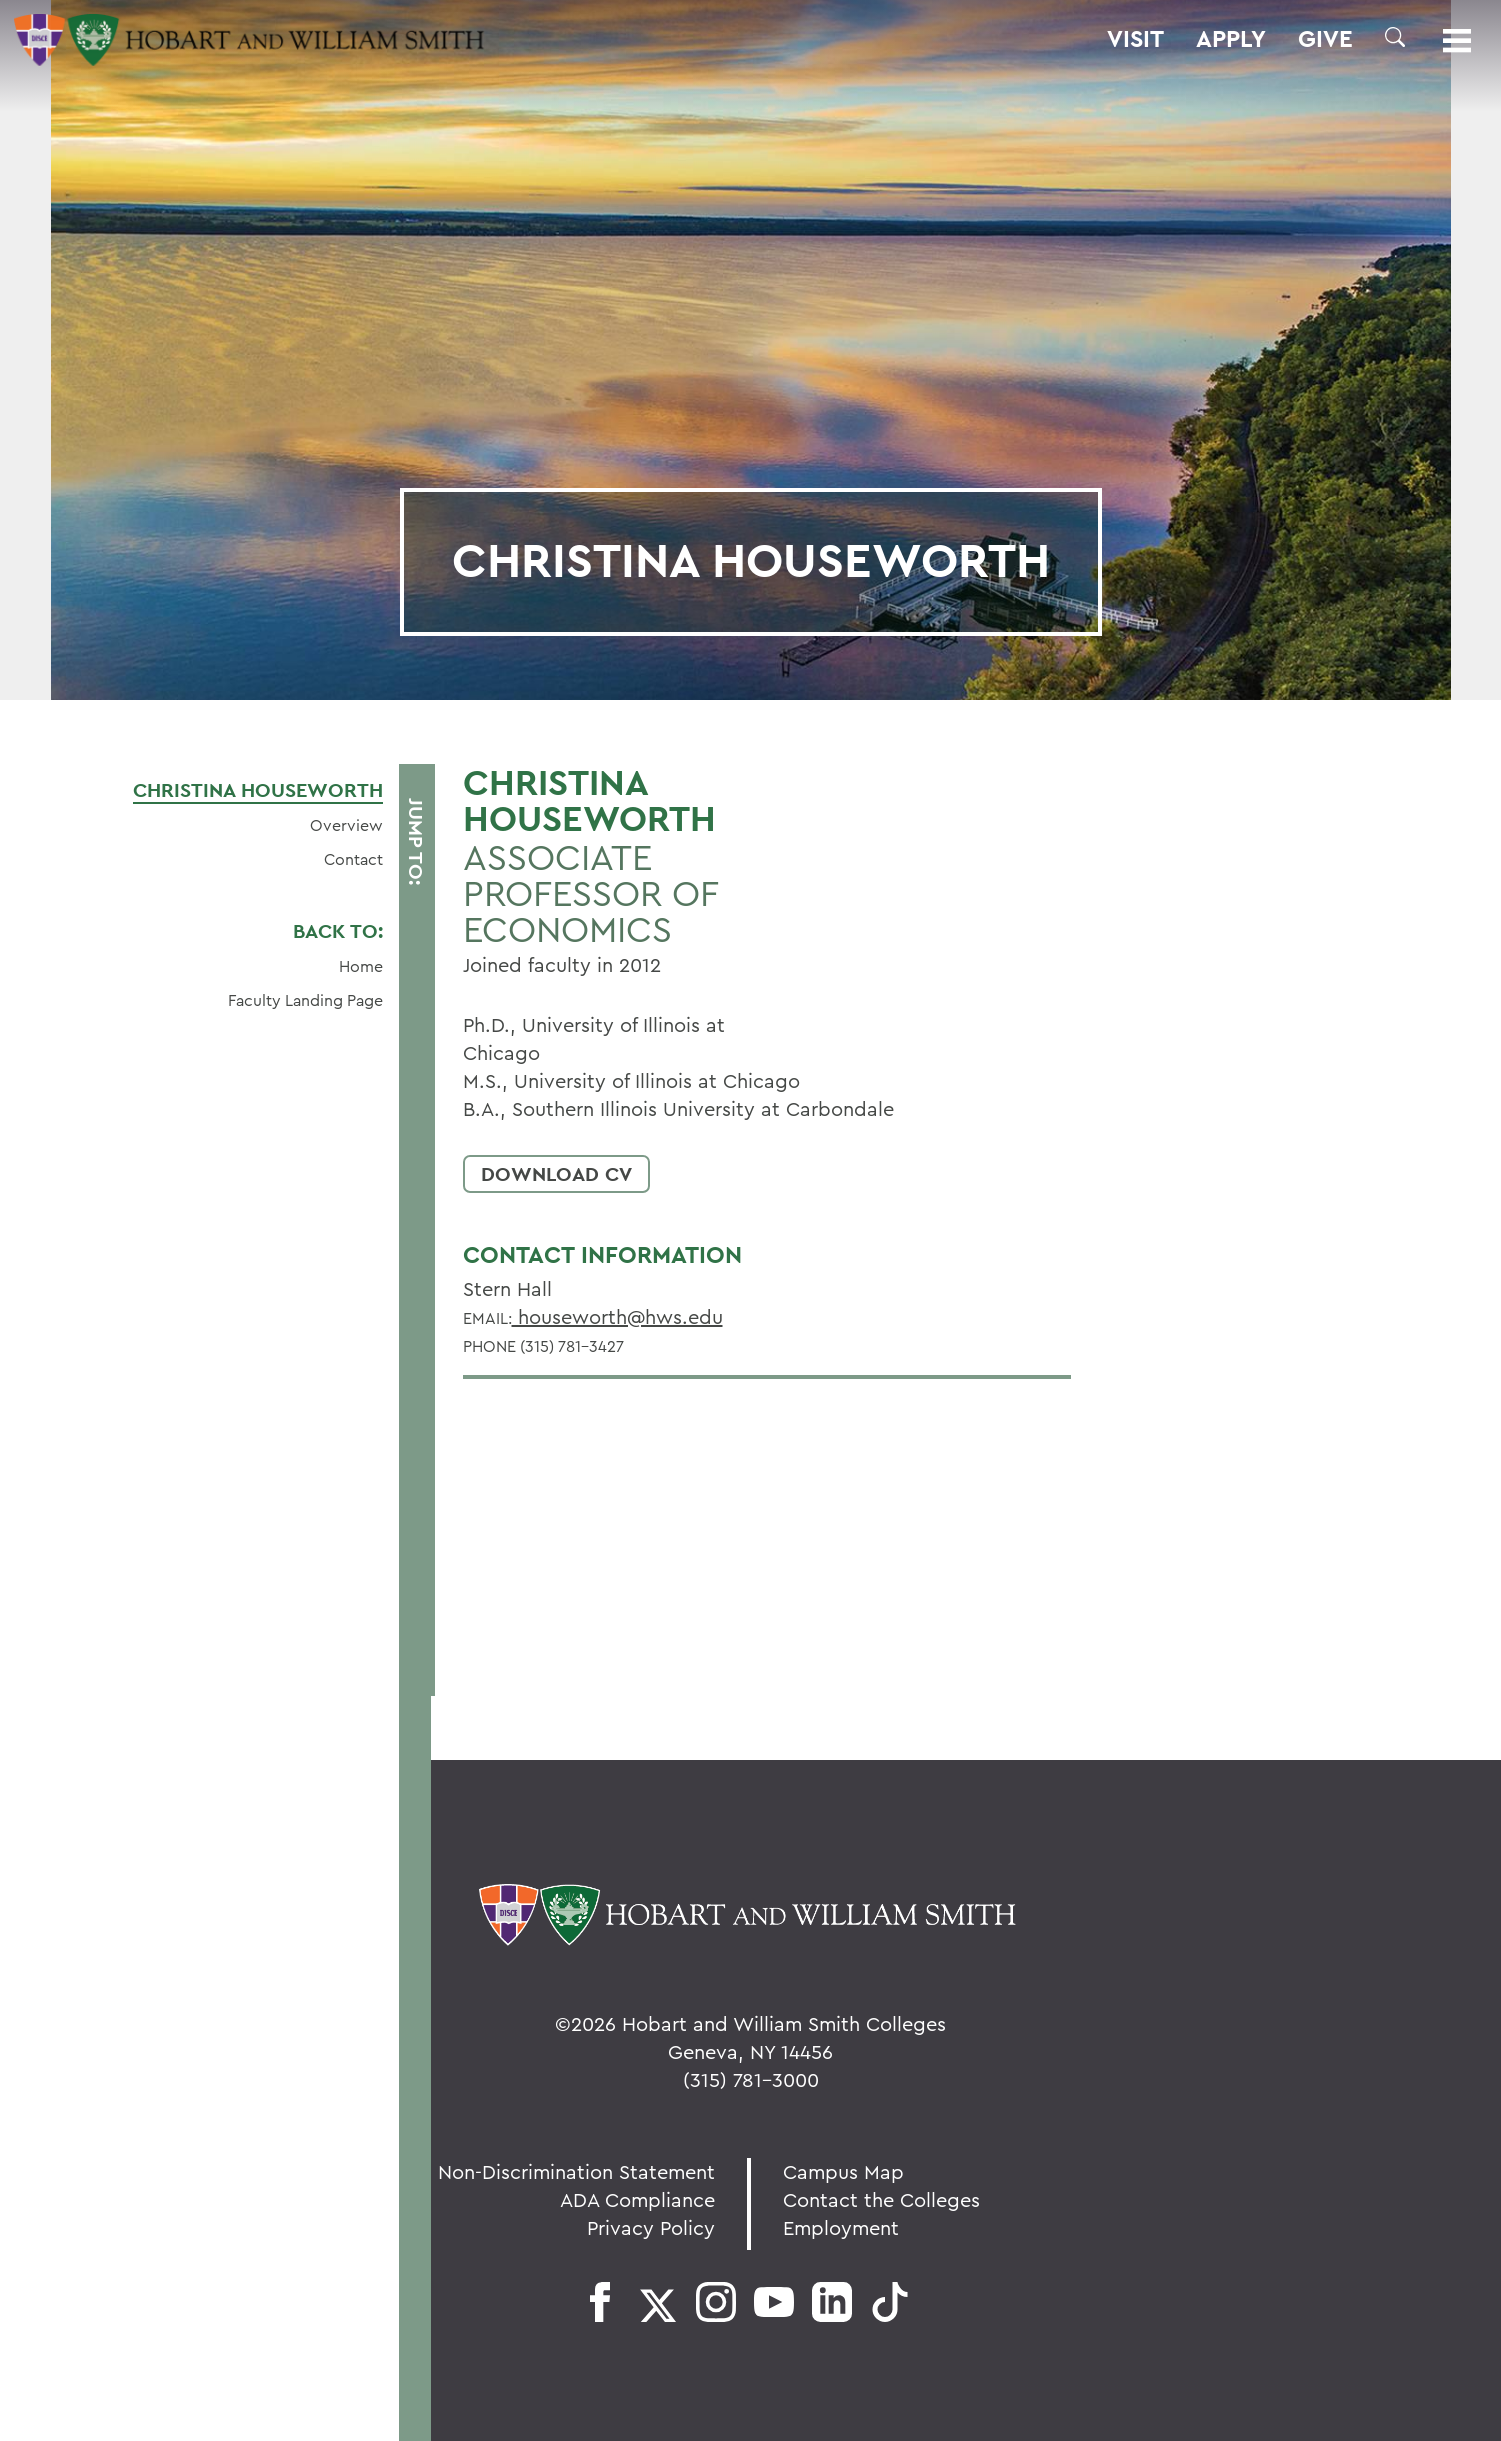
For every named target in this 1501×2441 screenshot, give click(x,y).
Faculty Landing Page (305, 1000)
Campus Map (843, 2171)
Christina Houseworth (258, 790)
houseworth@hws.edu (617, 1316)
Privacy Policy (651, 2227)
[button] (1395, 37)
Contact (353, 859)
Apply (1231, 39)
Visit (1135, 39)
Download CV (556, 1174)
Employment (841, 2227)
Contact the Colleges (881, 2199)
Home (361, 966)
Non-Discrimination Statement (576, 2171)
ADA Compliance (637, 2199)
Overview (346, 825)
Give (1325, 39)
